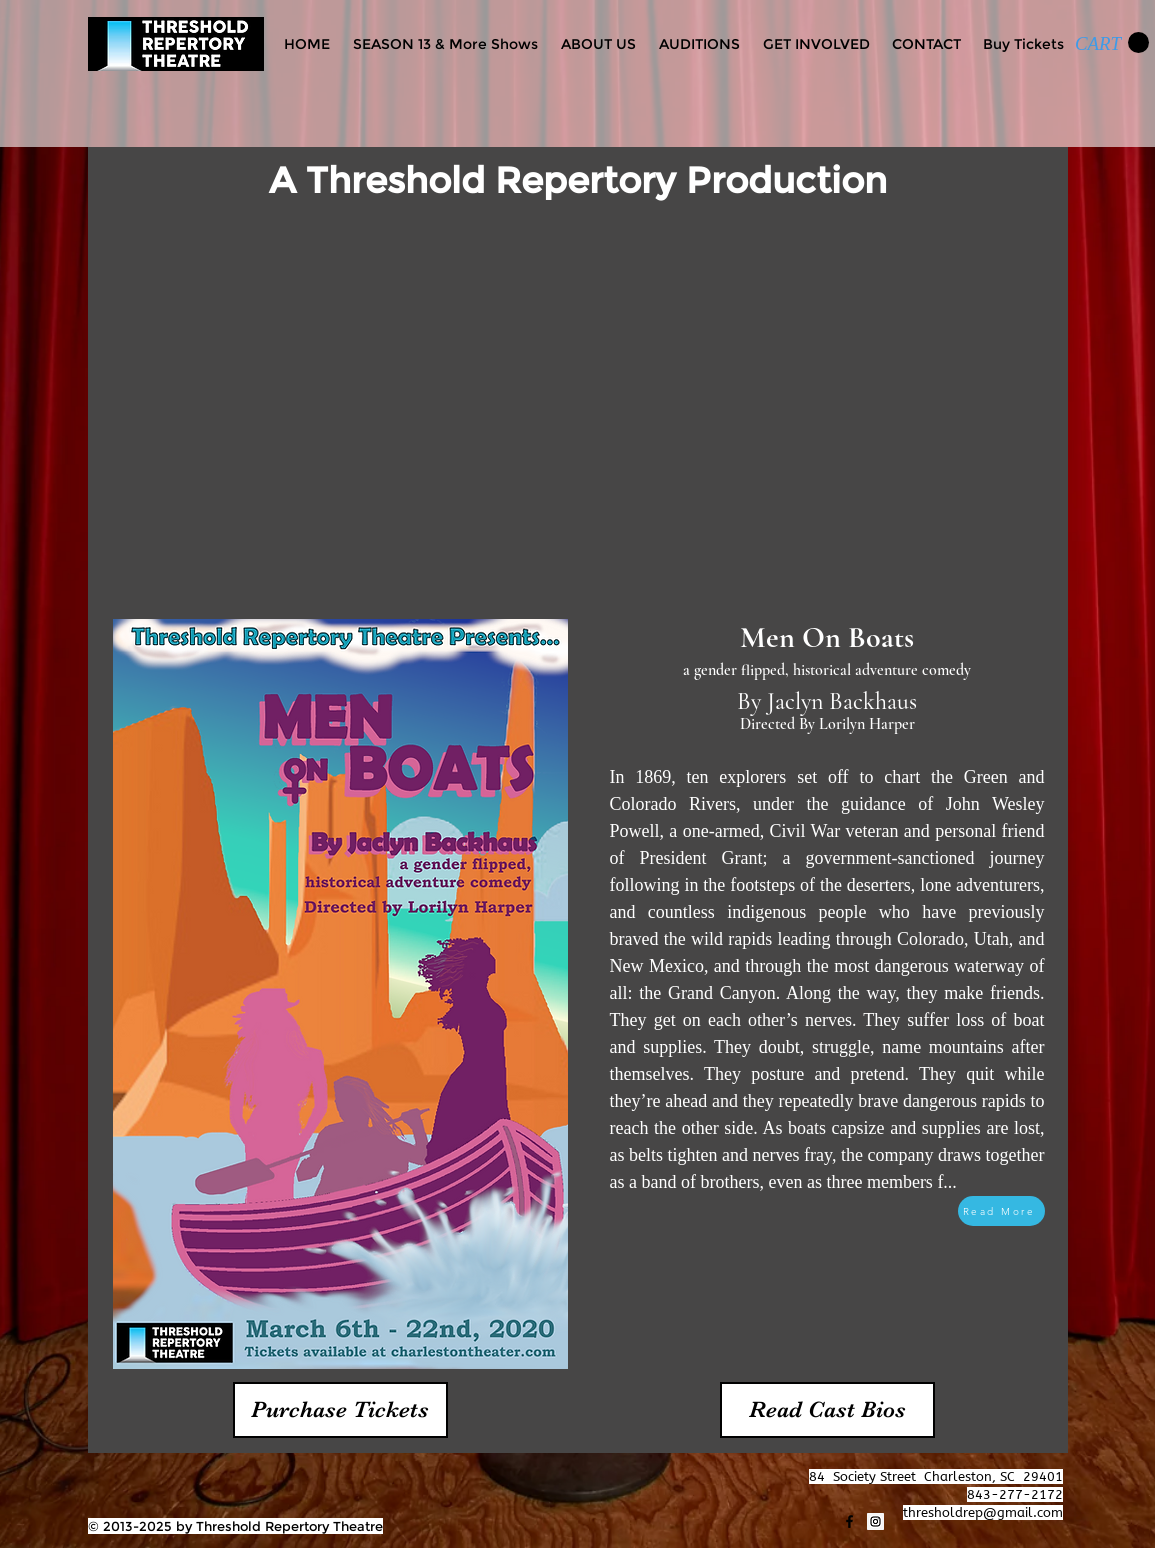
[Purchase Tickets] (340, 1410)
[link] (1112, 43)
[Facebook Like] (127, 1477)
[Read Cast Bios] (827, 1410)
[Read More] (1001, 1211)
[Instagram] (875, 1521)
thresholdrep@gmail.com (983, 1512)
